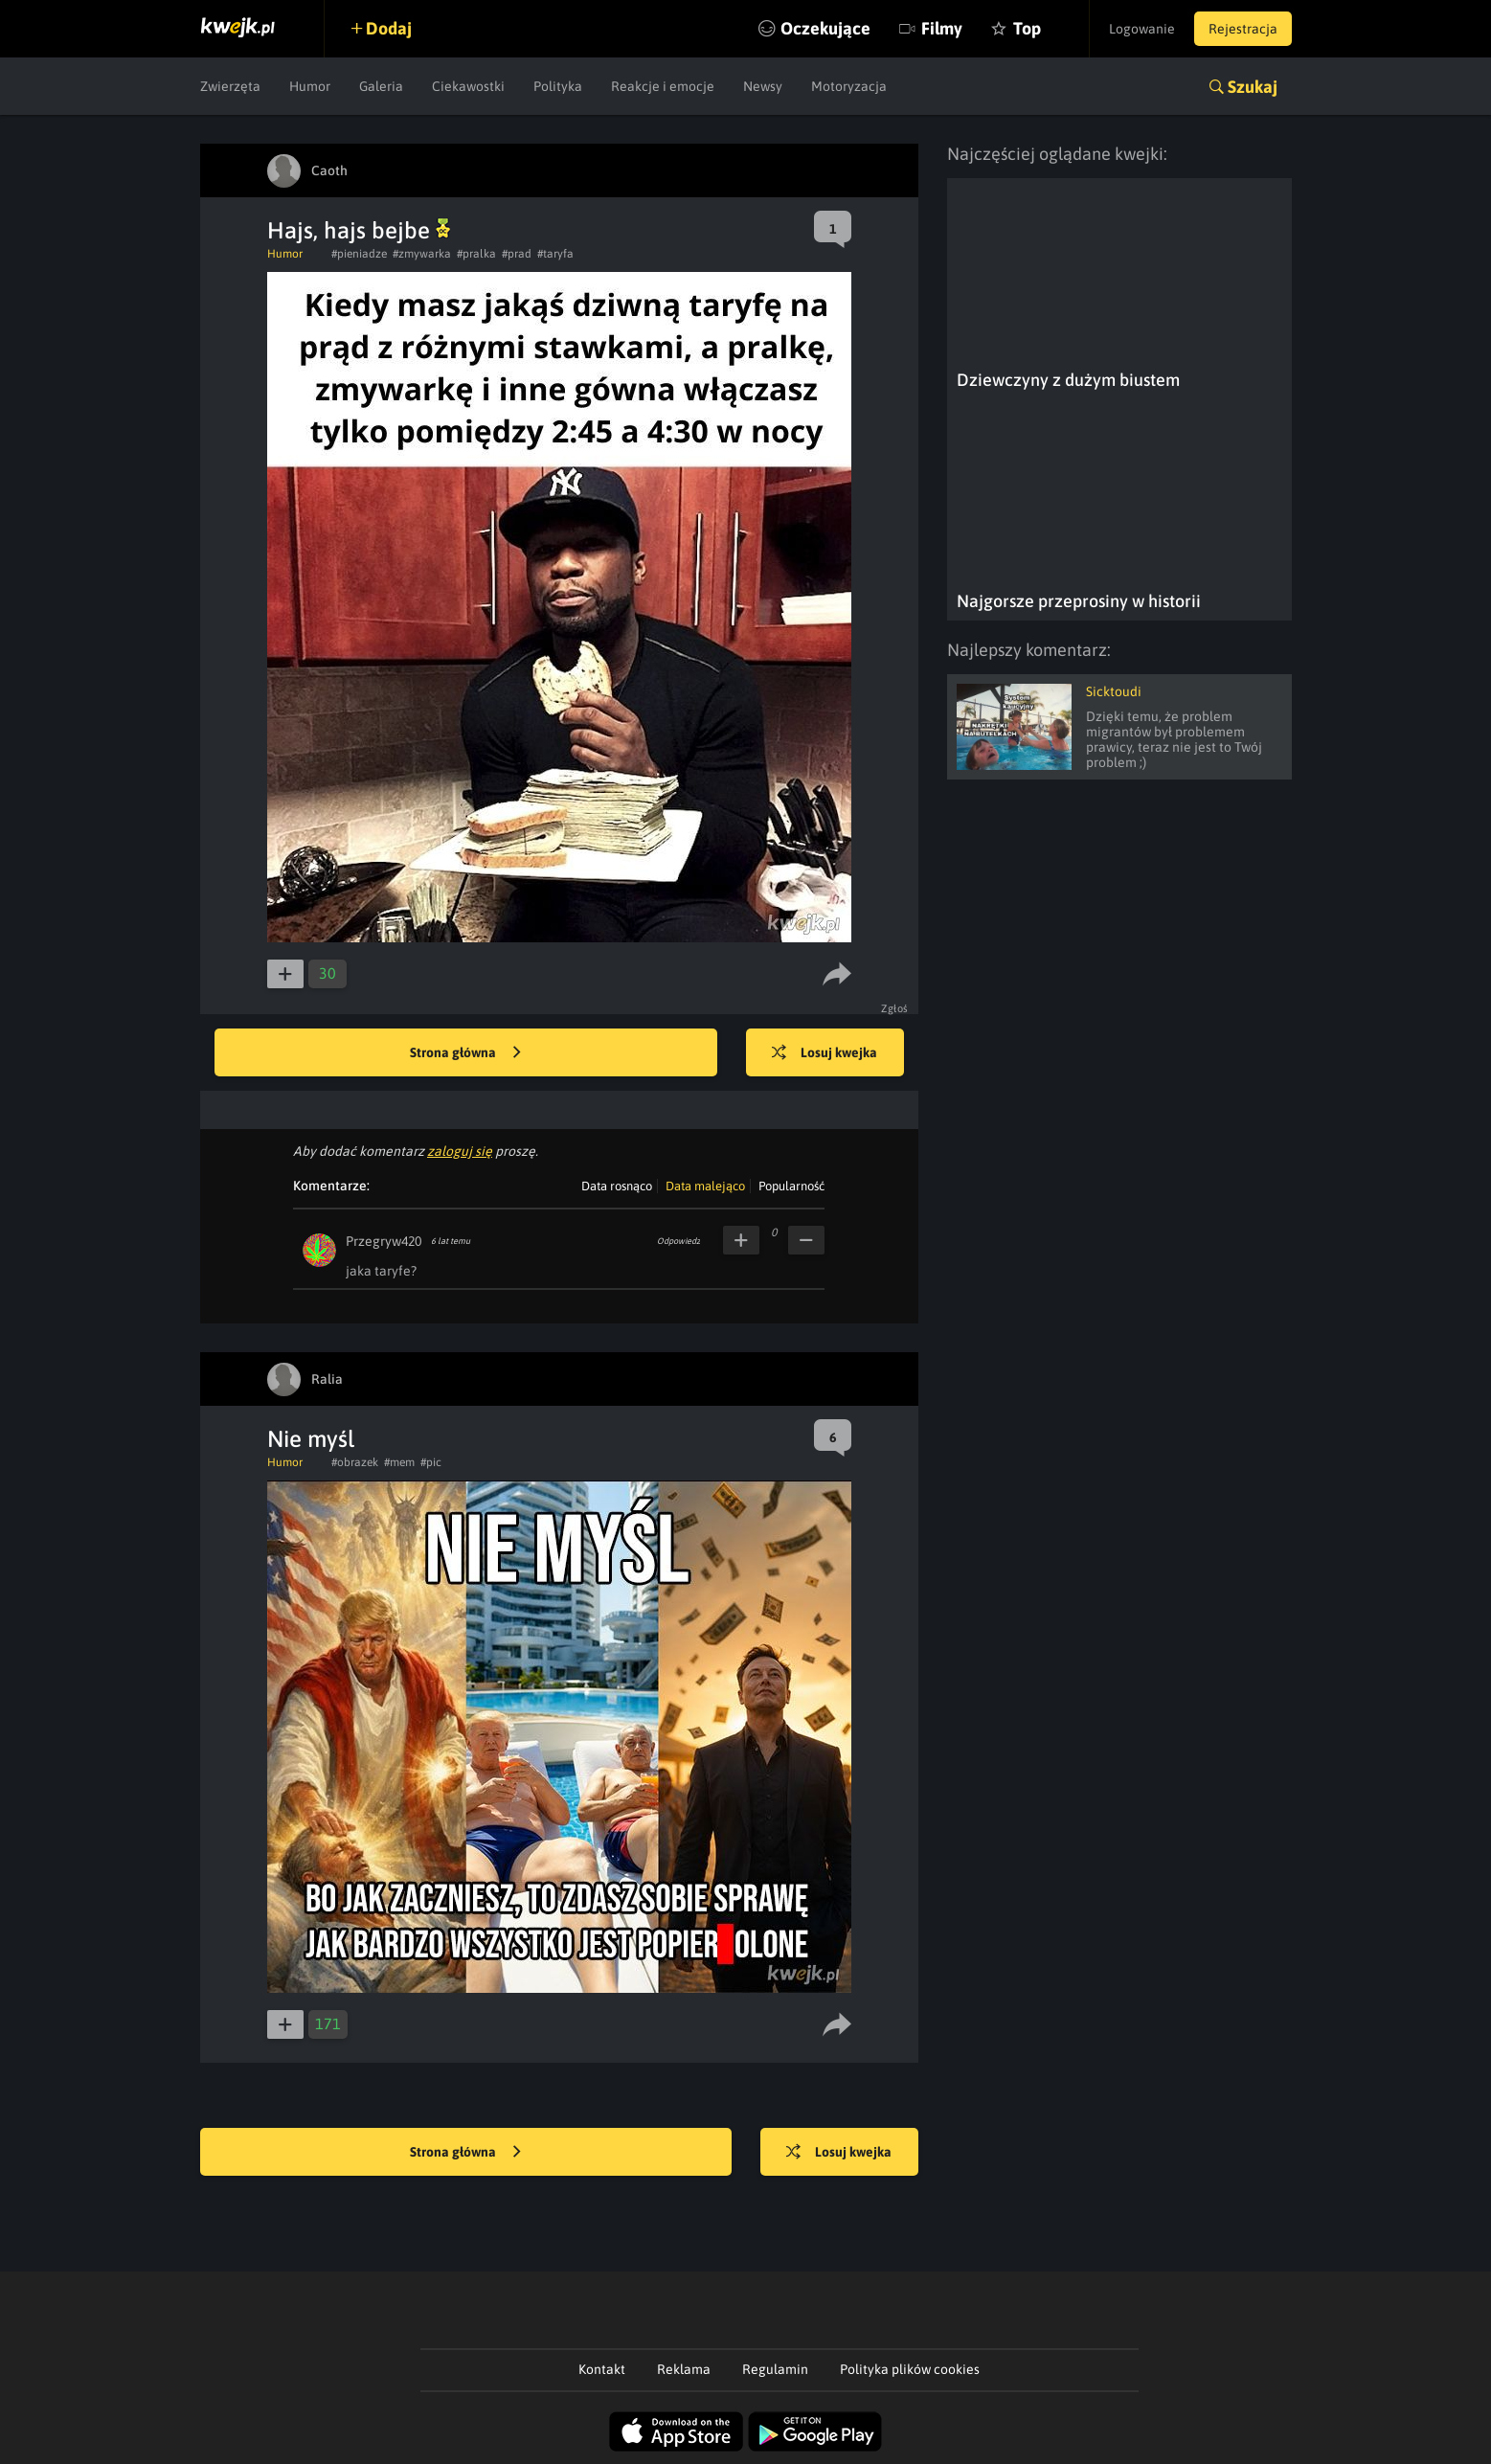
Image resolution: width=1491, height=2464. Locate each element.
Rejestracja (1243, 28)
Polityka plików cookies (910, 2369)
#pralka (476, 253)
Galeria (381, 86)
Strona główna (465, 1053)
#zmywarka (422, 253)
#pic (430, 1462)
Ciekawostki (468, 86)
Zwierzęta (230, 86)
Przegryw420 (383, 1241)
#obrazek (354, 1462)
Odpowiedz (678, 1241)
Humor (309, 86)
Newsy (762, 86)
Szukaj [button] (1252, 87)
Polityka (557, 86)
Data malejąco (705, 1186)
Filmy (941, 28)
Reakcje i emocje (662, 86)
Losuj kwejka (824, 1053)
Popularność (791, 1186)
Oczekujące (825, 28)
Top (1027, 28)
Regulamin (775, 2369)
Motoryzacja (849, 86)
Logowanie (1142, 28)
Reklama (684, 2369)
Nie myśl (310, 1439)
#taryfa (555, 253)
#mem (399, 1462)
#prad (516, 253)
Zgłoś (895, 1008)
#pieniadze (359, 253)
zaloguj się (459, 1151)
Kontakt (601, 2369)
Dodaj (389, 28)
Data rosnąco (616, 1186)
